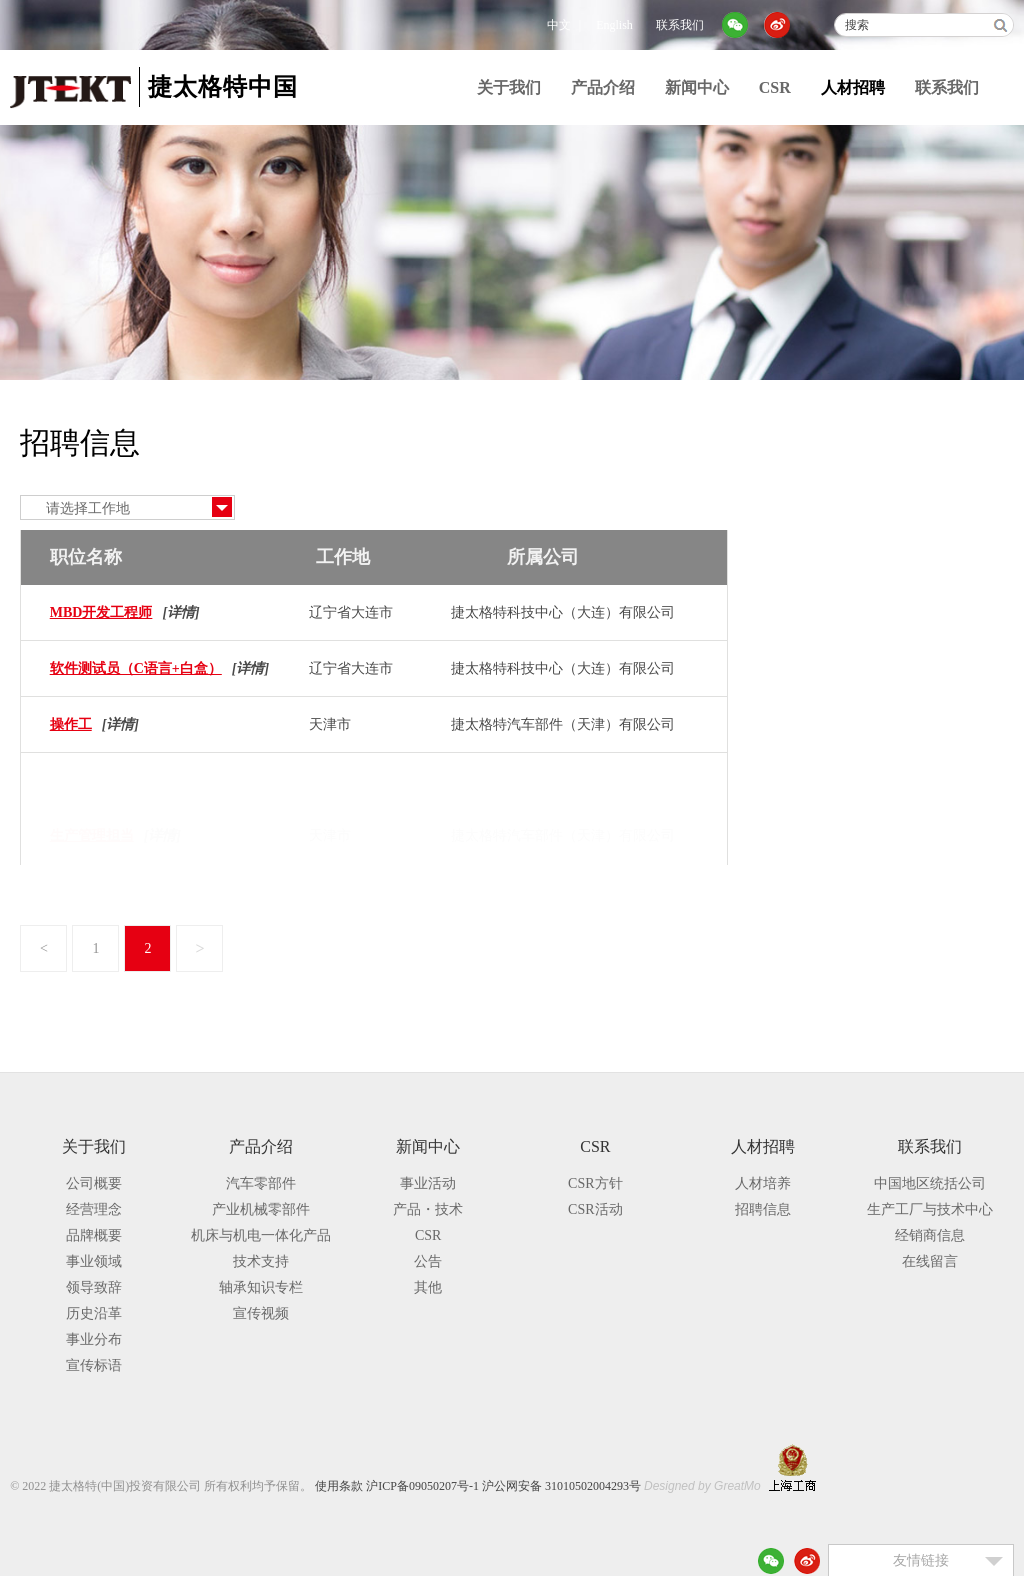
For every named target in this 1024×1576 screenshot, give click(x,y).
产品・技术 (428, 1209)
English (614, 25)
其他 (428, 1287)
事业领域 (94, 1261)
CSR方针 (595, 1183)
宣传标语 (94, 1365)
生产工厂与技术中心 (930, 1209)
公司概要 (94, 1183)
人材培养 (816, 492)
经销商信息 (930, 1235)
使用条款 (339, 1486)
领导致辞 (94, 1287)
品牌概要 (94, 1235)
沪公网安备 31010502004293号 (561, 1486)
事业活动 (428, 1183)
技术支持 (261, 1261)
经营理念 (94, 1209)
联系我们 (680, 25)
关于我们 (509, 87)
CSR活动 (595, 1209)
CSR (775, 87)
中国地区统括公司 (930, 1183)
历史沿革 (94, 1313)
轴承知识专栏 (261, 1287)
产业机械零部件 (261, 1209)
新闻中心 (697, 87)
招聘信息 (816, 533)
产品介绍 (603, 87)
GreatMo (737, 1486)
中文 (559, 25)
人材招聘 (853, 87)
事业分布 (94, 1339)
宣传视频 (261, 1313)
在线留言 (930, 1261)
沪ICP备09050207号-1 (422, 1486)
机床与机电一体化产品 (261, 1235)
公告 (428, 1261)
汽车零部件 (261, 1183)
